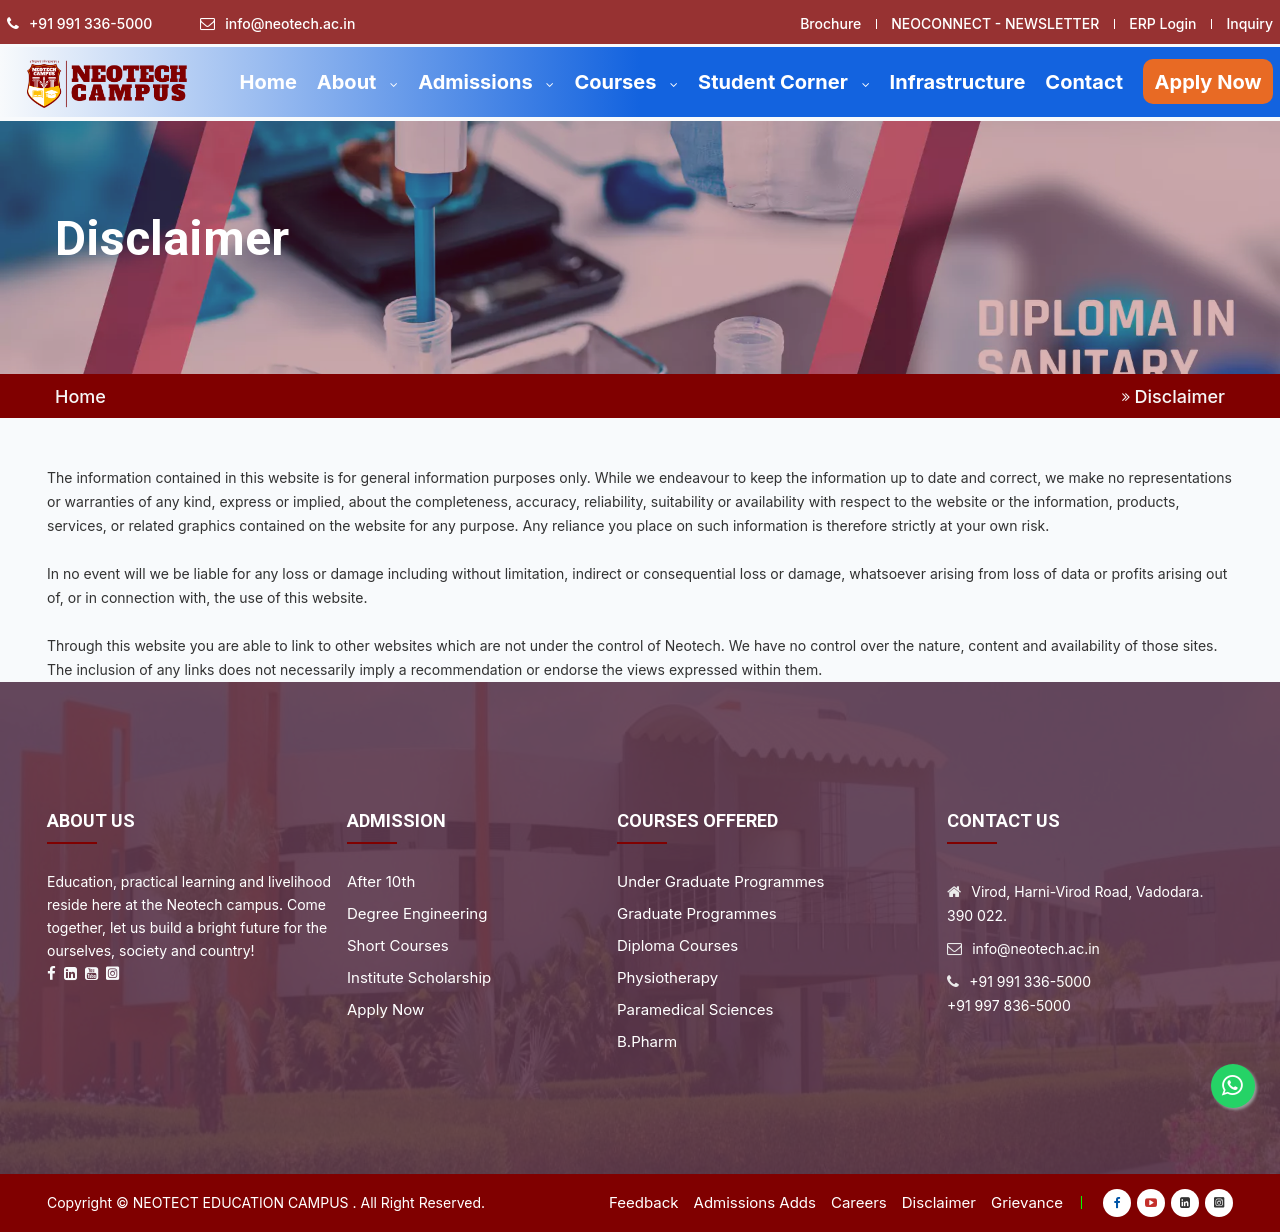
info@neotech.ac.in (290, 24)
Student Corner (784, 82)
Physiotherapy (667, 977)
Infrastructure (958, 82)
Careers (859, 1202)
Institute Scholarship (419, 977)
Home (267, 82)
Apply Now (1208, 82)
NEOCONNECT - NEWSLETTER (995, 23)
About (357, 82)
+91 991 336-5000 (90, 24)
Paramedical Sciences (695, 1009)
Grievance (1027, 1202)
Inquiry (1249, 23)
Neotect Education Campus (241, 1202)
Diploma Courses (677, 945)
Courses (626, 82)
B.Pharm (647, 1041)
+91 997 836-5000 (1009, 1005)
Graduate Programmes (697, 913)
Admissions (486, 82)
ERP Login (1162, 23)
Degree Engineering (417, 913)
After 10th (381, 881)
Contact (1084, 82)
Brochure (830, 23)
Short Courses (398, 945)
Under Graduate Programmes (720, 881)
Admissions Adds (755, 1202)
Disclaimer (939, 1202)
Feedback (644, 1202)
